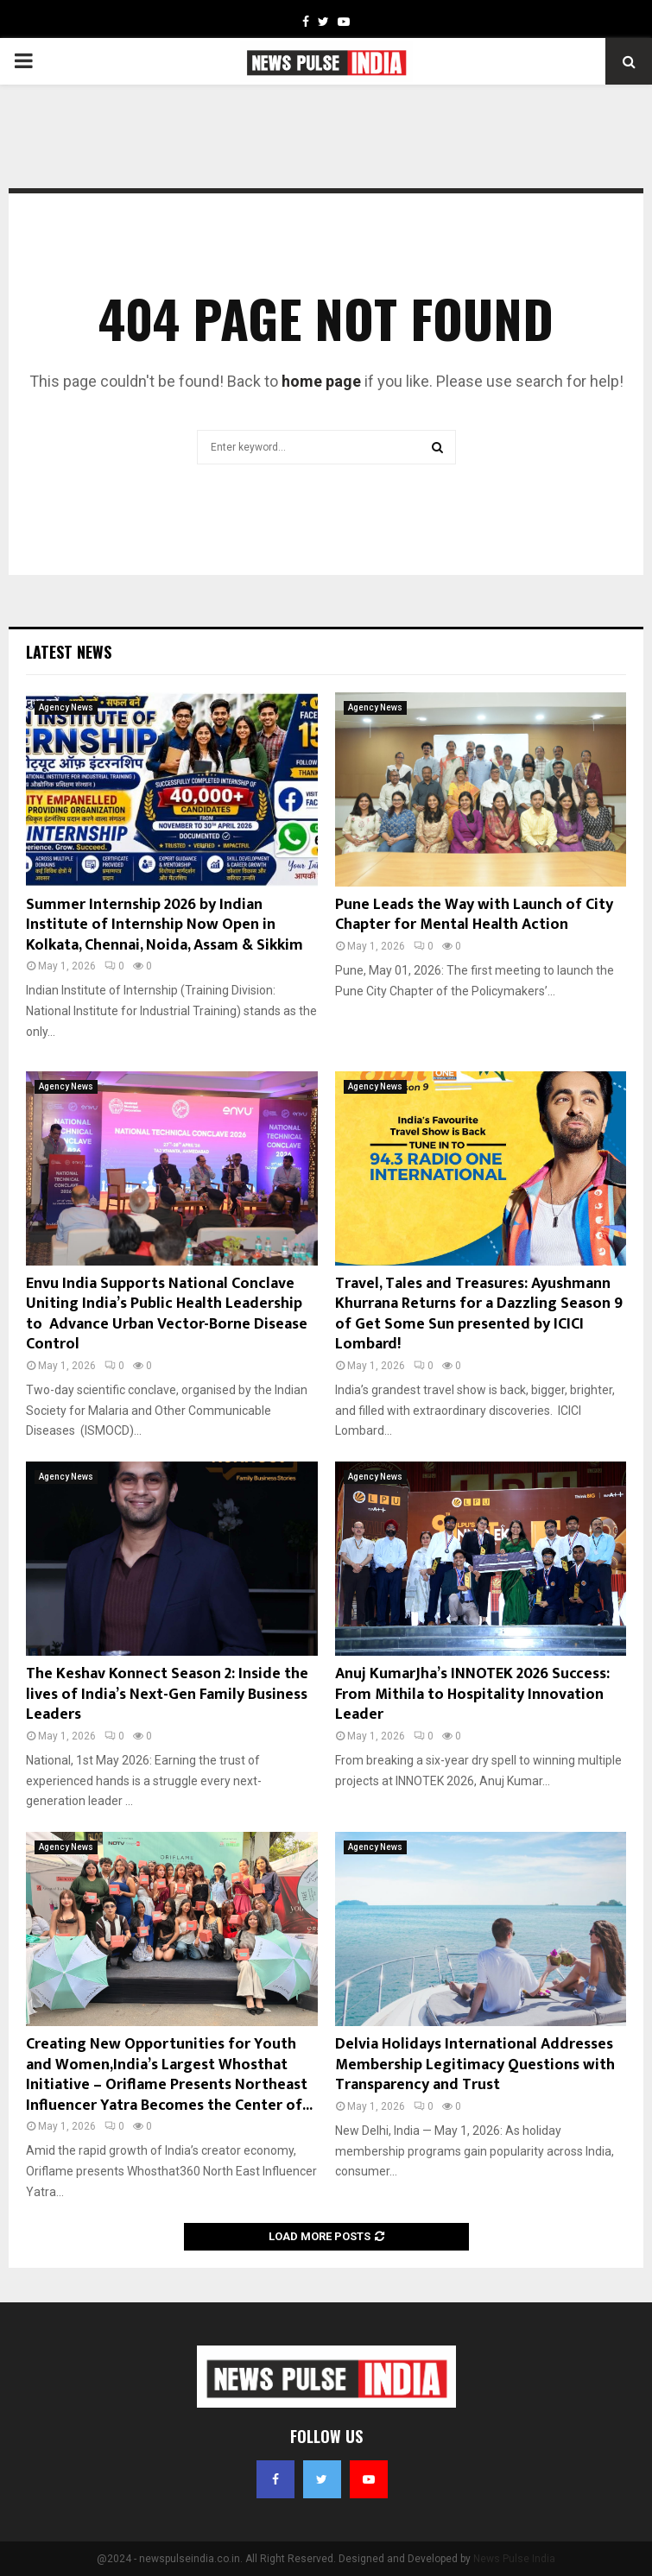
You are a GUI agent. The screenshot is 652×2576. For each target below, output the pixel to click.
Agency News (66, 707)
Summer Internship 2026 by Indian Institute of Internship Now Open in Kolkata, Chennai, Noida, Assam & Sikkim (164, 925)
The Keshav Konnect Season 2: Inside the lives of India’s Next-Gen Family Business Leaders (167, 1694)
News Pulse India (514, 2559)
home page (321, 381)
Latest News (68, 652)
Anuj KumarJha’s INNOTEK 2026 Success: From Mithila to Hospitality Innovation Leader (472, 1694)
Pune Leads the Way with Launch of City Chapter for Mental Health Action (474, 915)
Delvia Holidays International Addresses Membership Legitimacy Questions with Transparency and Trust (475, 2064)
